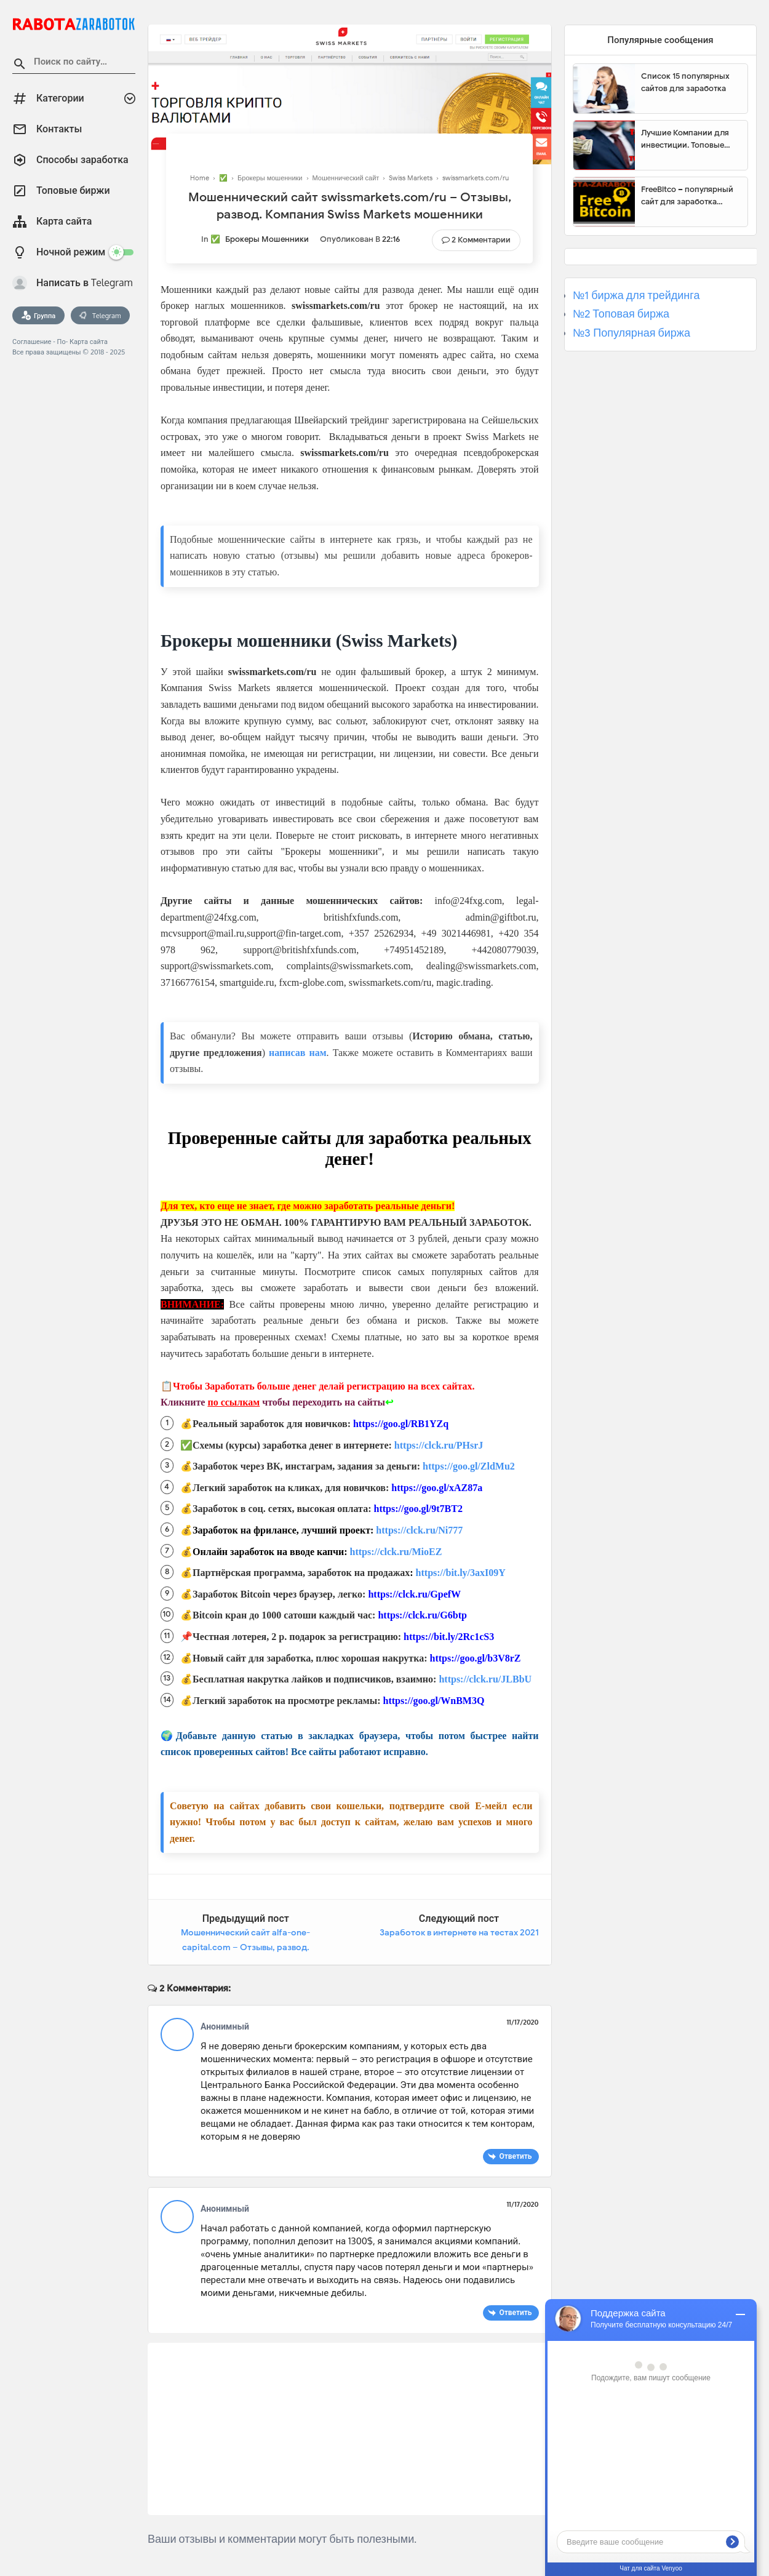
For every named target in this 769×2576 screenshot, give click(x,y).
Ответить (515, 2156)
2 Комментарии (481, 239)
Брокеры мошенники (267, 239)
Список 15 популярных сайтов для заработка (685, 82)
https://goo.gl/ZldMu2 (469, 1466)
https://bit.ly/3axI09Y (461, 1572)
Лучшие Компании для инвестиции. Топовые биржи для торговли (685, 139)
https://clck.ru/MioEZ (396, 1551)
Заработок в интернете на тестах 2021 (459, 1932)
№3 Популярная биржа (631, 333)
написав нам (298, 1052)
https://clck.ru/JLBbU (485, 1679)
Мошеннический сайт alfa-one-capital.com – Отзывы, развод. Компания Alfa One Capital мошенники (245, 1947)
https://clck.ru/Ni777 (419, 1530)
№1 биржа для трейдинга (636, 295)
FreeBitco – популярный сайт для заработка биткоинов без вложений (690, 195)
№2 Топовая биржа (621, 314)
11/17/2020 (522, 2022)
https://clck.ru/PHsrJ (438, 1445)
